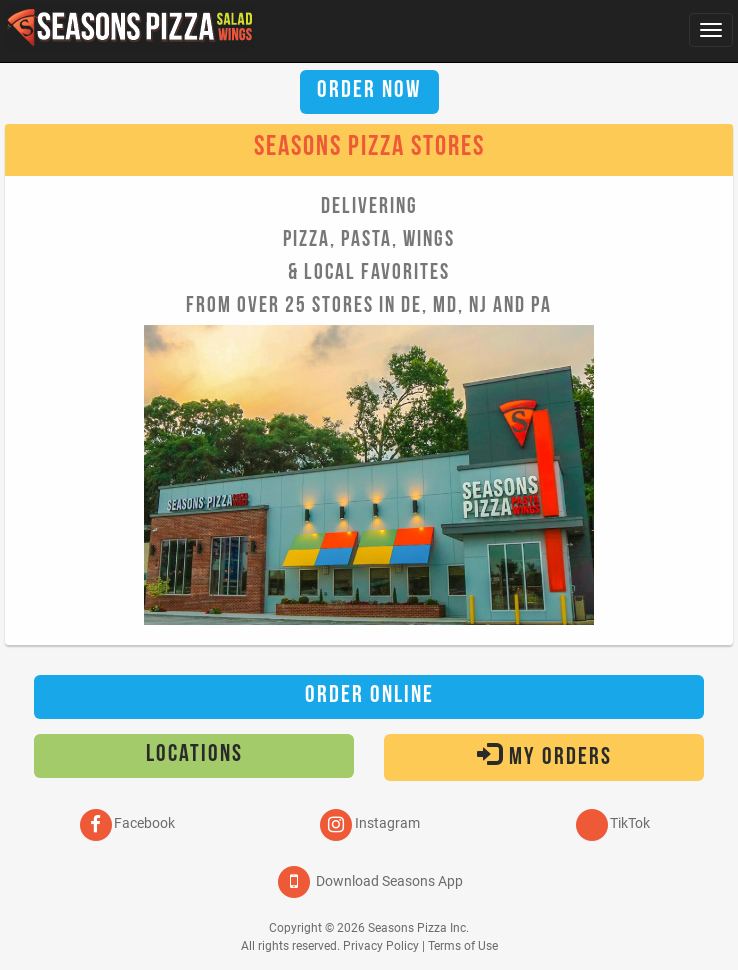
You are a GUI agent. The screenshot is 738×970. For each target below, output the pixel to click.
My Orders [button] (544, 756)
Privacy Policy (381, 946)
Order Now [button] (369, 92)
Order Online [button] (369, 697)
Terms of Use (463, 946)
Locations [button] (194, 756)
